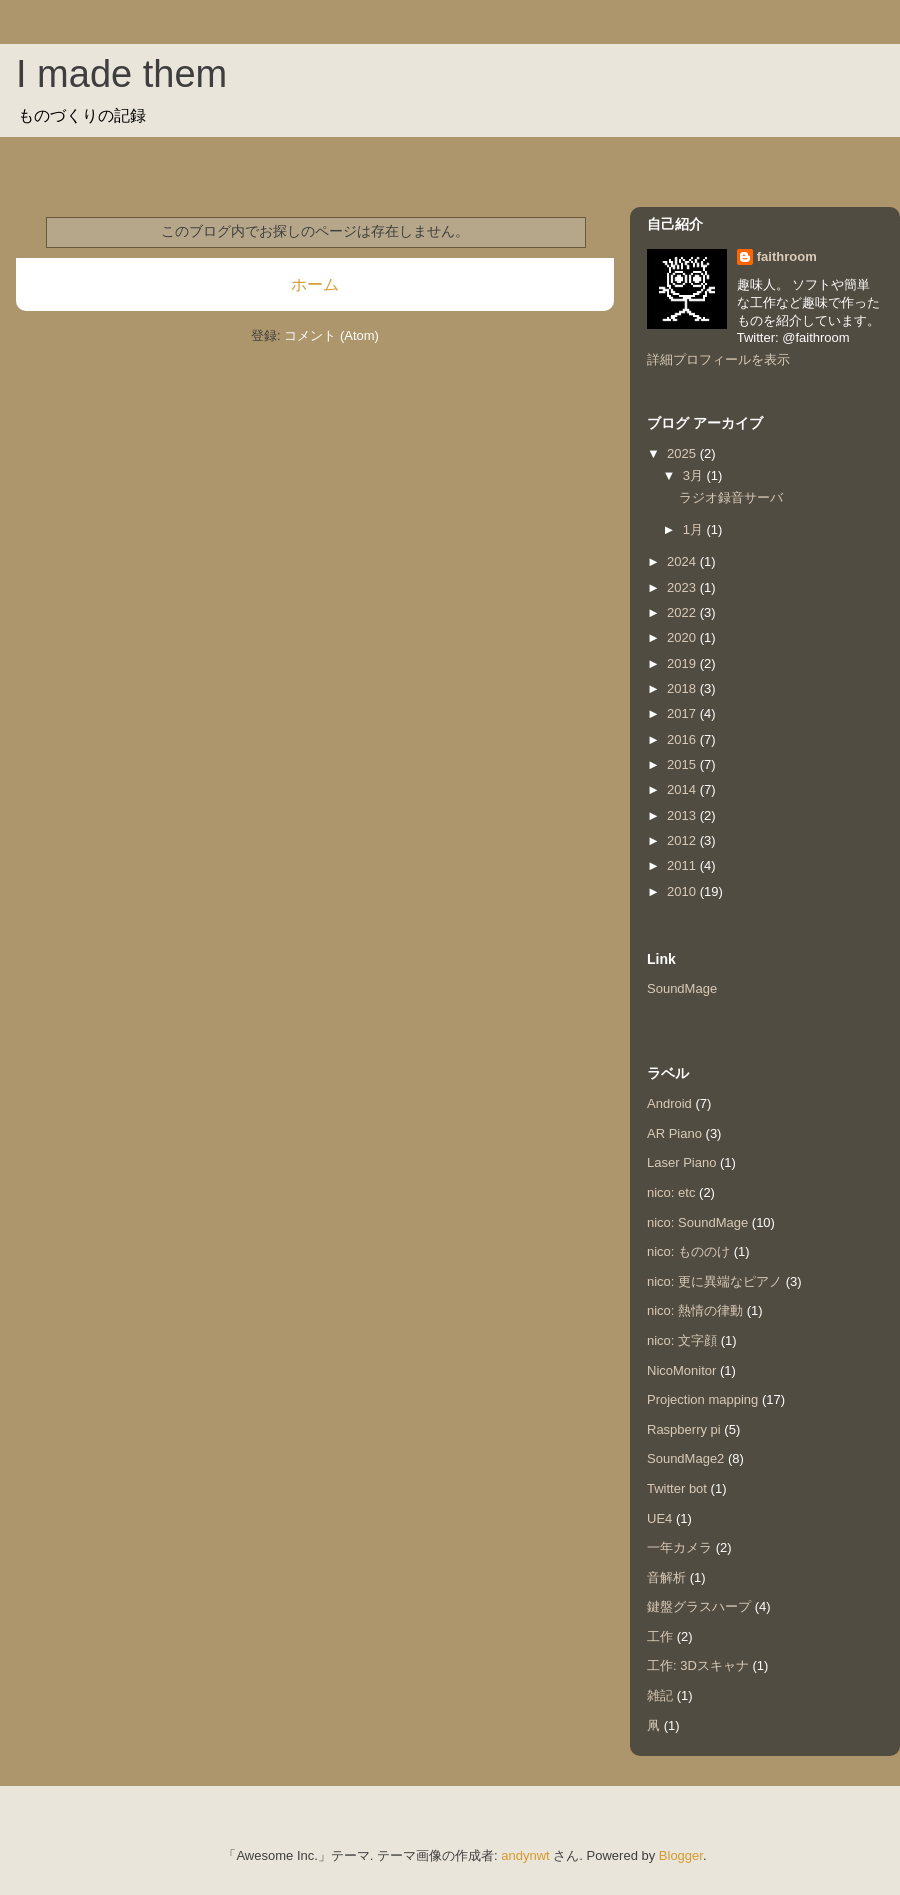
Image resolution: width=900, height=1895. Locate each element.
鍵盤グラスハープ (699, 1606)
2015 (683, 764)
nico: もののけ (688, 1251)
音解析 (666, 1577)
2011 (683, 865)
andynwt (525, 1855)
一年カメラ (679, 1547)
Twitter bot (677, 1488)
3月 (695, 475)
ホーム (315, 284)
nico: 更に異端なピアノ (714, 1281)
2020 (683, 637)
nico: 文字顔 (682, 1340)
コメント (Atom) (331, 335)
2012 (683, 840)
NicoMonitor (681, 1370)
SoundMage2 (685, 1458)
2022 (683, 612)
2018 (683, 688)
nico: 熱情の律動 (695, 1310)
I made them (121, 74)
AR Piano (674, 1133)
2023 (683, 587)
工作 (660, 1636)
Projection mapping (702, 1399)
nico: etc (671, 1192)
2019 (683, 663)
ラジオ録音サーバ (731, 497)
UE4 (659, 1518)
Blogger (681, 1855)
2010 (683, 891)
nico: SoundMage (697, 1222)
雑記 (660, 1695)
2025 (683, 453)
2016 (683, 739)
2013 (683, 815)
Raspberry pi (684, 1429)
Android (669, 1103)
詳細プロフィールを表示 (718, 359)
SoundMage (682, 988)
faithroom (787, 256)
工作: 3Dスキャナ (698, 1665)
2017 (683, 713)
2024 (683, 561)
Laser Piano (681, 1162)
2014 (683, 789)
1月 (695, 529)
